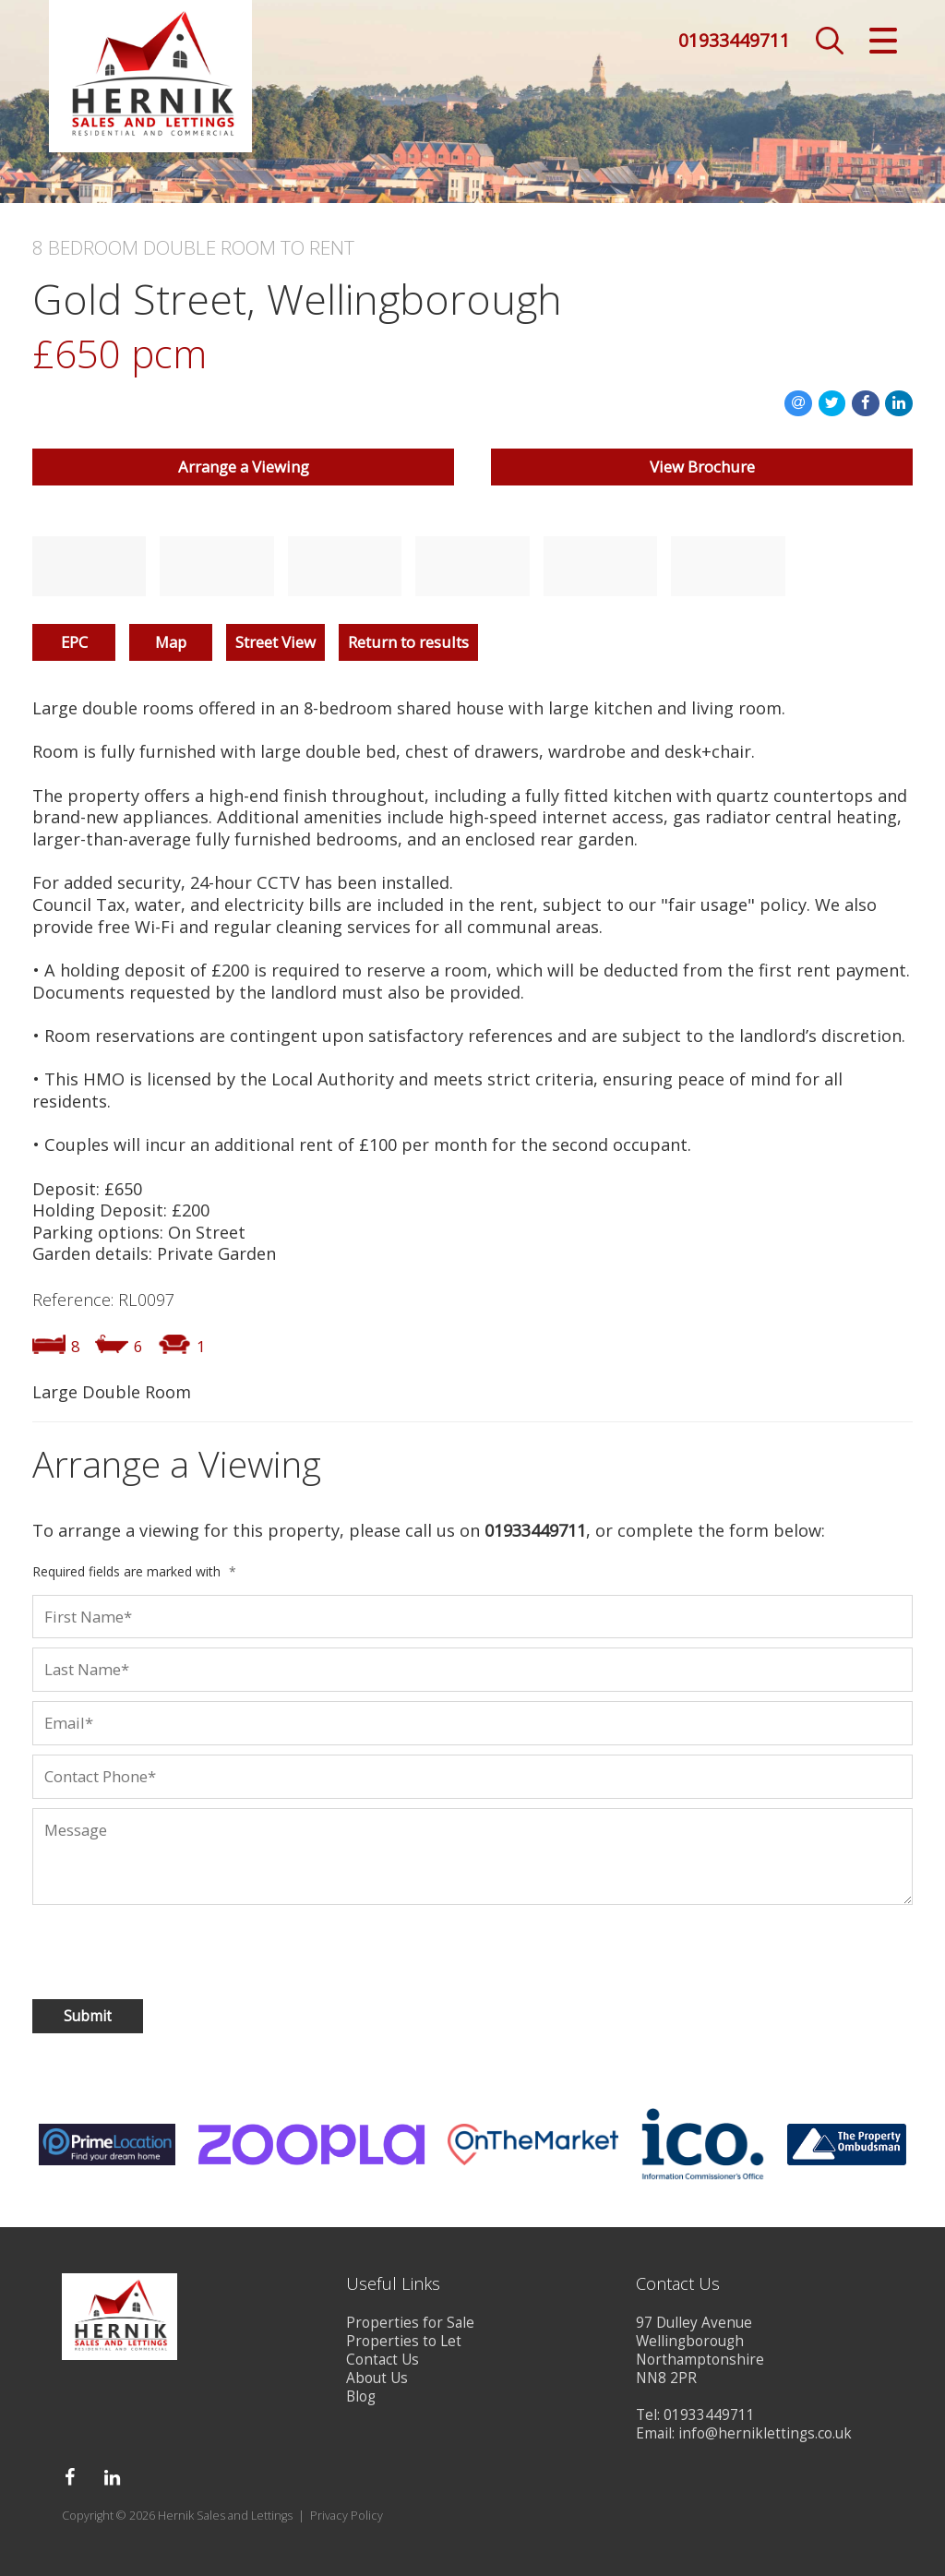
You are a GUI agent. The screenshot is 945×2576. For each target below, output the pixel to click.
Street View (275, 642)
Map (170, 642)
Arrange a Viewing (243, 466)
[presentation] (151, 1948)
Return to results (408, 642)
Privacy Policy (346, 2515)
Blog (361, 2396)
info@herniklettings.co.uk (765, 2433)
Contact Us (382, 2359)
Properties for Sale (410, 2322)
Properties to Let (403, 2341)
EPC (74, 642)
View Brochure (702, 466)
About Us (377, 2378)
